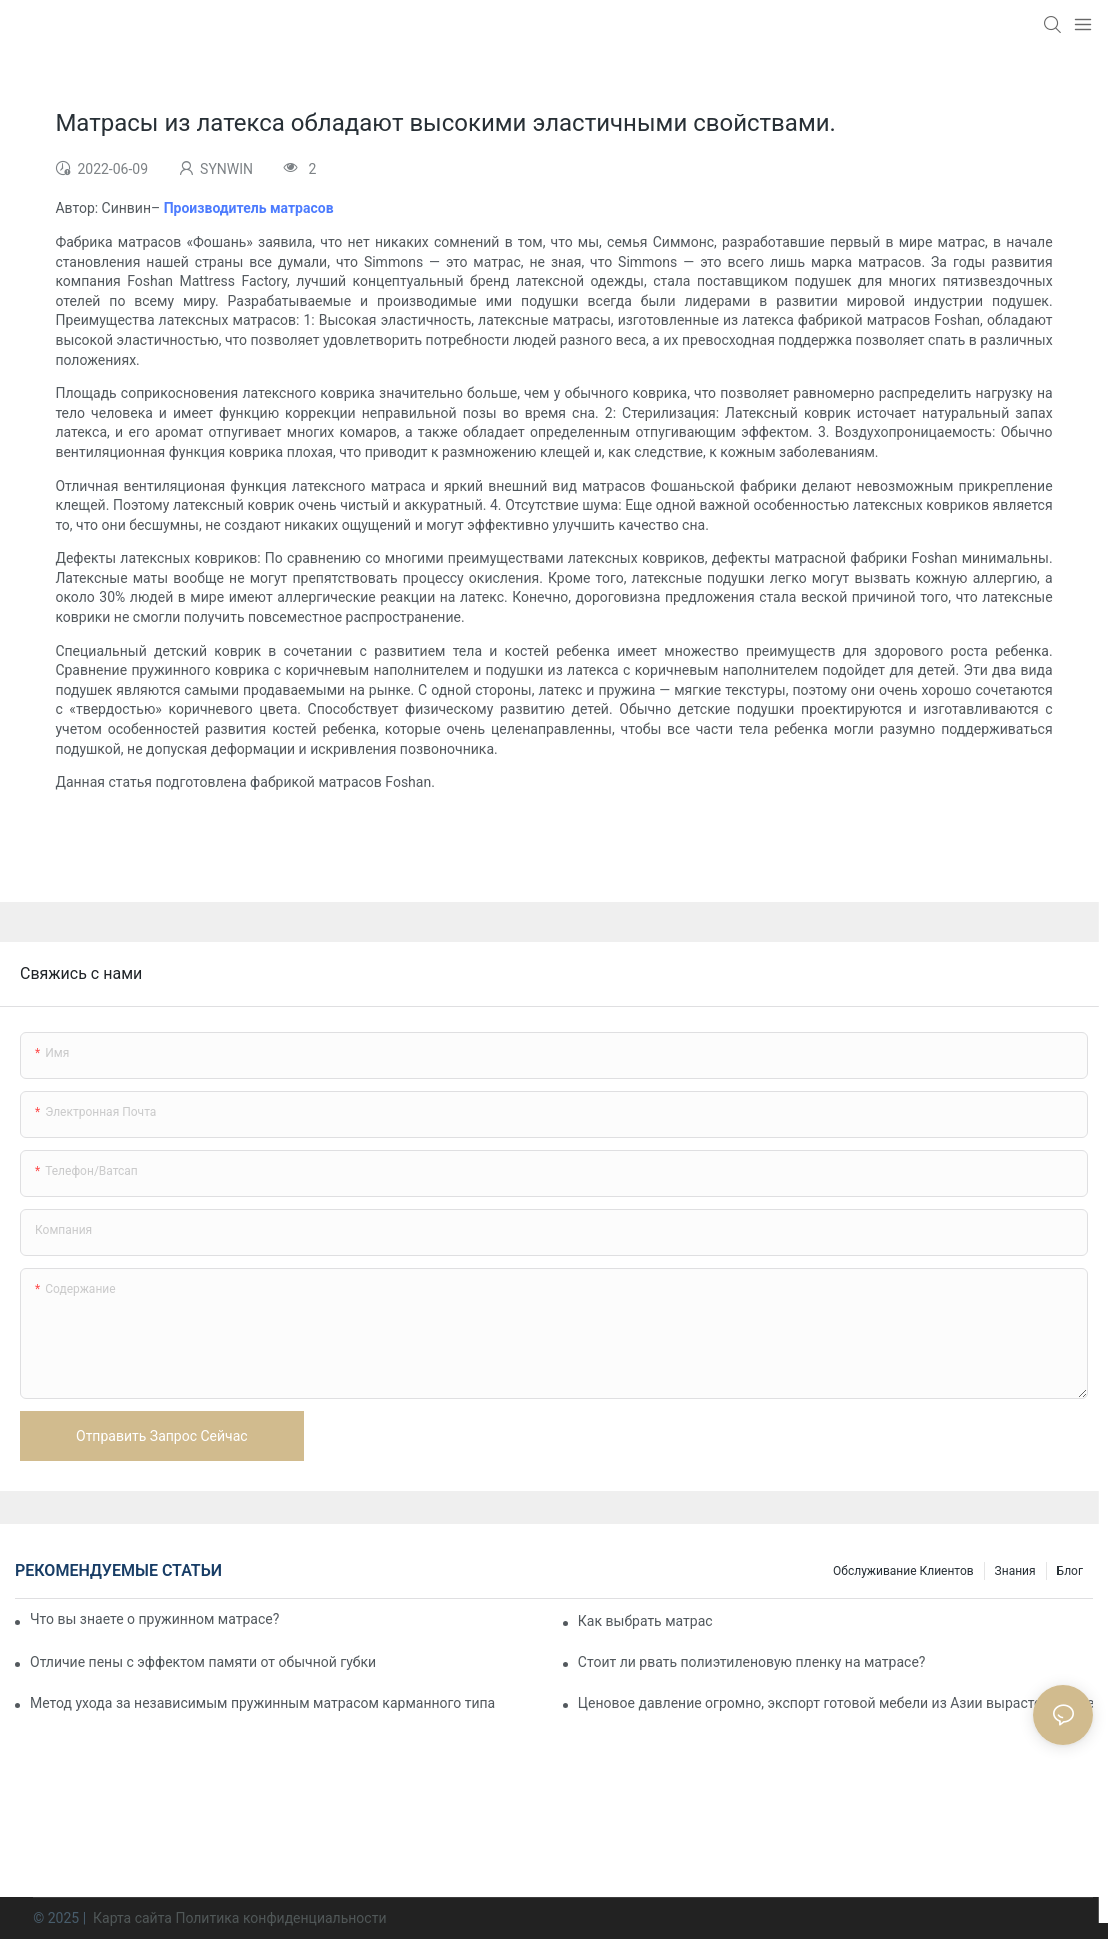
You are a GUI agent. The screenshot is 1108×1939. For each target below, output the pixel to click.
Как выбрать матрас (645, 1621)
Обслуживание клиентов (903, 1571)
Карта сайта (133, 1918)
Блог (1070, 1571)
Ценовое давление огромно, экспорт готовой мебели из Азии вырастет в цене (835, 1703)
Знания (1015, 1571)
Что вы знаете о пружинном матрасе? (154, 1619)
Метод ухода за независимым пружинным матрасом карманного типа (262, 1703)
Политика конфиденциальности (280, 1918)
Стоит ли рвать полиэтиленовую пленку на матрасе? (752, 1662)
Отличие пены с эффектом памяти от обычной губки (203, 1662)
